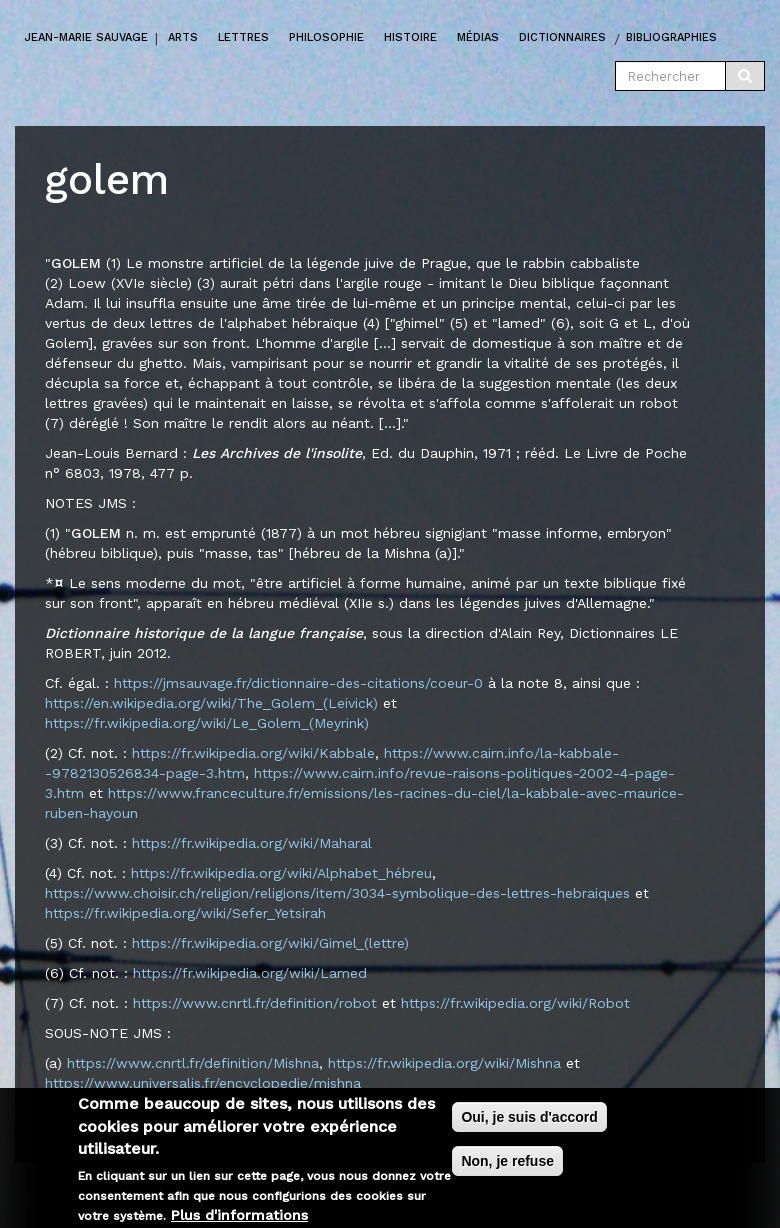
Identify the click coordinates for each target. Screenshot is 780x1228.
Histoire (410, 37)
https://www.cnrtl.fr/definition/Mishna (193, 1063)
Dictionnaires (562, 37)
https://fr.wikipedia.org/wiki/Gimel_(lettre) (270, 943)
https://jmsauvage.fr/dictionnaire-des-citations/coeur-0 (298, 683)
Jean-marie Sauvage (86, 37)
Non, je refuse (507, 1168)
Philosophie (326, 37)
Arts (183, 37)
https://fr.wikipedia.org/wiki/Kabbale (253, 753)
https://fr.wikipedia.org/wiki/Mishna (444, 1063)
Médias (478, 37)
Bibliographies (671, 37)
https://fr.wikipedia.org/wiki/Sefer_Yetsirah (185, 913)
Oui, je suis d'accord (529, 1124)
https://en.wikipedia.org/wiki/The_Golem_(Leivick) (211, 703)
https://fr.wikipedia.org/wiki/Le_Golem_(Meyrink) (207, 723)
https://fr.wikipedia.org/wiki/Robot (515, 1003)
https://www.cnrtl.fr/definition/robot (255, 1003)
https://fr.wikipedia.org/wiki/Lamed (250, 973)
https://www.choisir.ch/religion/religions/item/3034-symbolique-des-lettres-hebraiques (337, 893)
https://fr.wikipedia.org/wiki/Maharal (252, 843)
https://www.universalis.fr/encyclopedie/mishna (203, 1083)
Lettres (243, 37)
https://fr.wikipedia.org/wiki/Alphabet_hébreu (281, 873)
